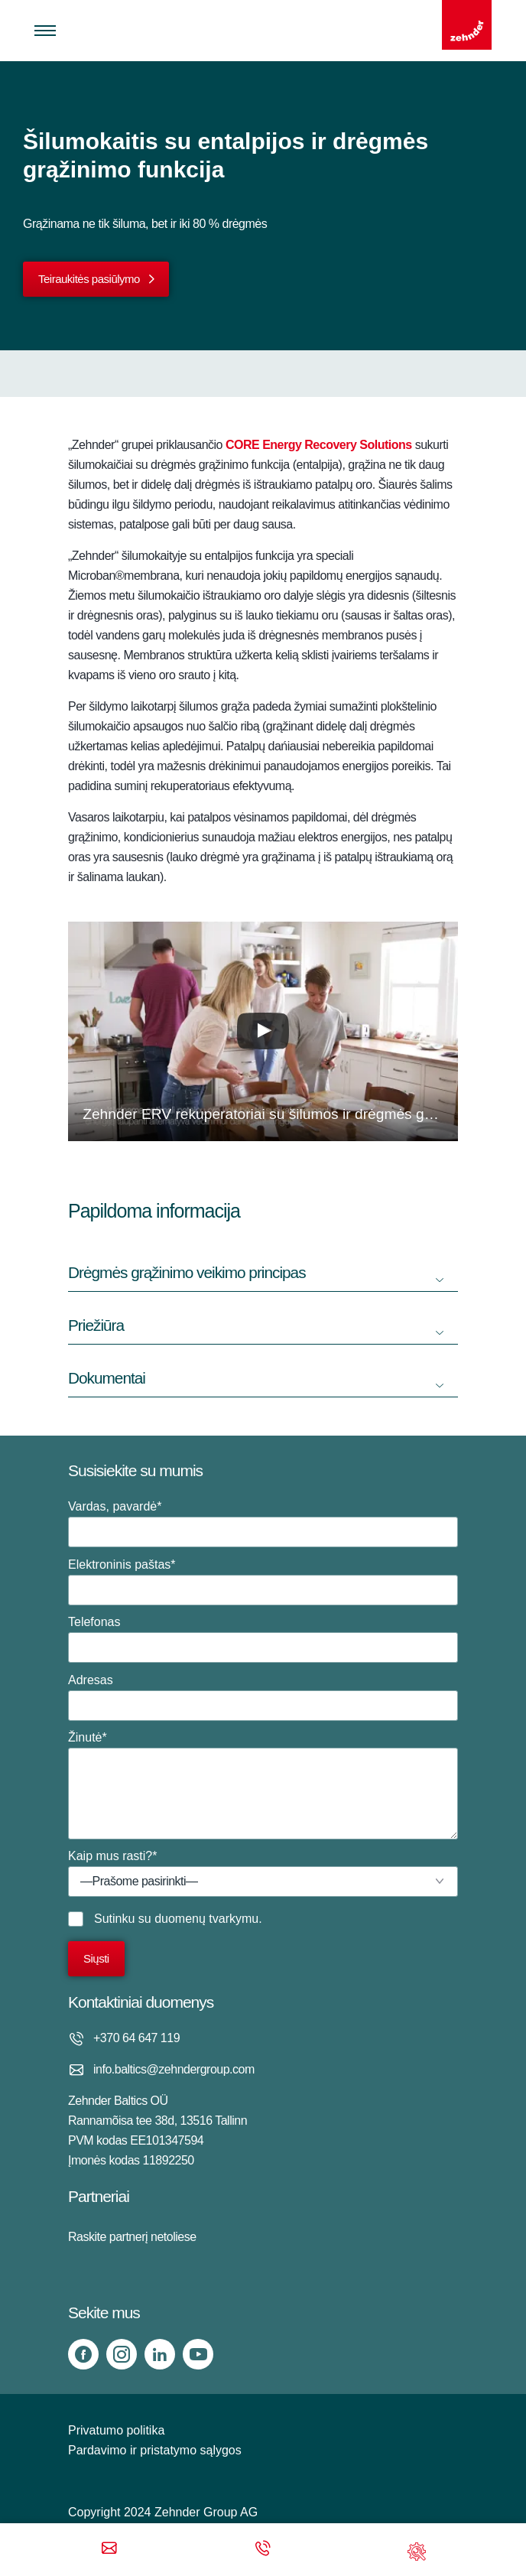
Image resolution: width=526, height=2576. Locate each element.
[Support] (416, 2550)
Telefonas (263, 1639)
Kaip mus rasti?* (263, 1873)
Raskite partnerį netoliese (132, 2236)
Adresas (263, 1697)
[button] (263, 1031)
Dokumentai (106, 1378)
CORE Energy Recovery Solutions (319, 444)
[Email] (109, 2550)
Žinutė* (263, 1785)
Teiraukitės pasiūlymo (89, 278)
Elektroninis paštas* (263, 1581)
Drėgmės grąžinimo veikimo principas (187, 1272)
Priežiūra (96, 1325)
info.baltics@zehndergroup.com (174, 2069)
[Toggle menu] (45, 30)
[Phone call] (263, 2550)
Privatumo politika (116, 2430)
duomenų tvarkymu (206, 1918)
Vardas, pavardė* (263, 1523)
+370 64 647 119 (136, 2037)
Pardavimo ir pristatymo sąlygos (155, 2450)
